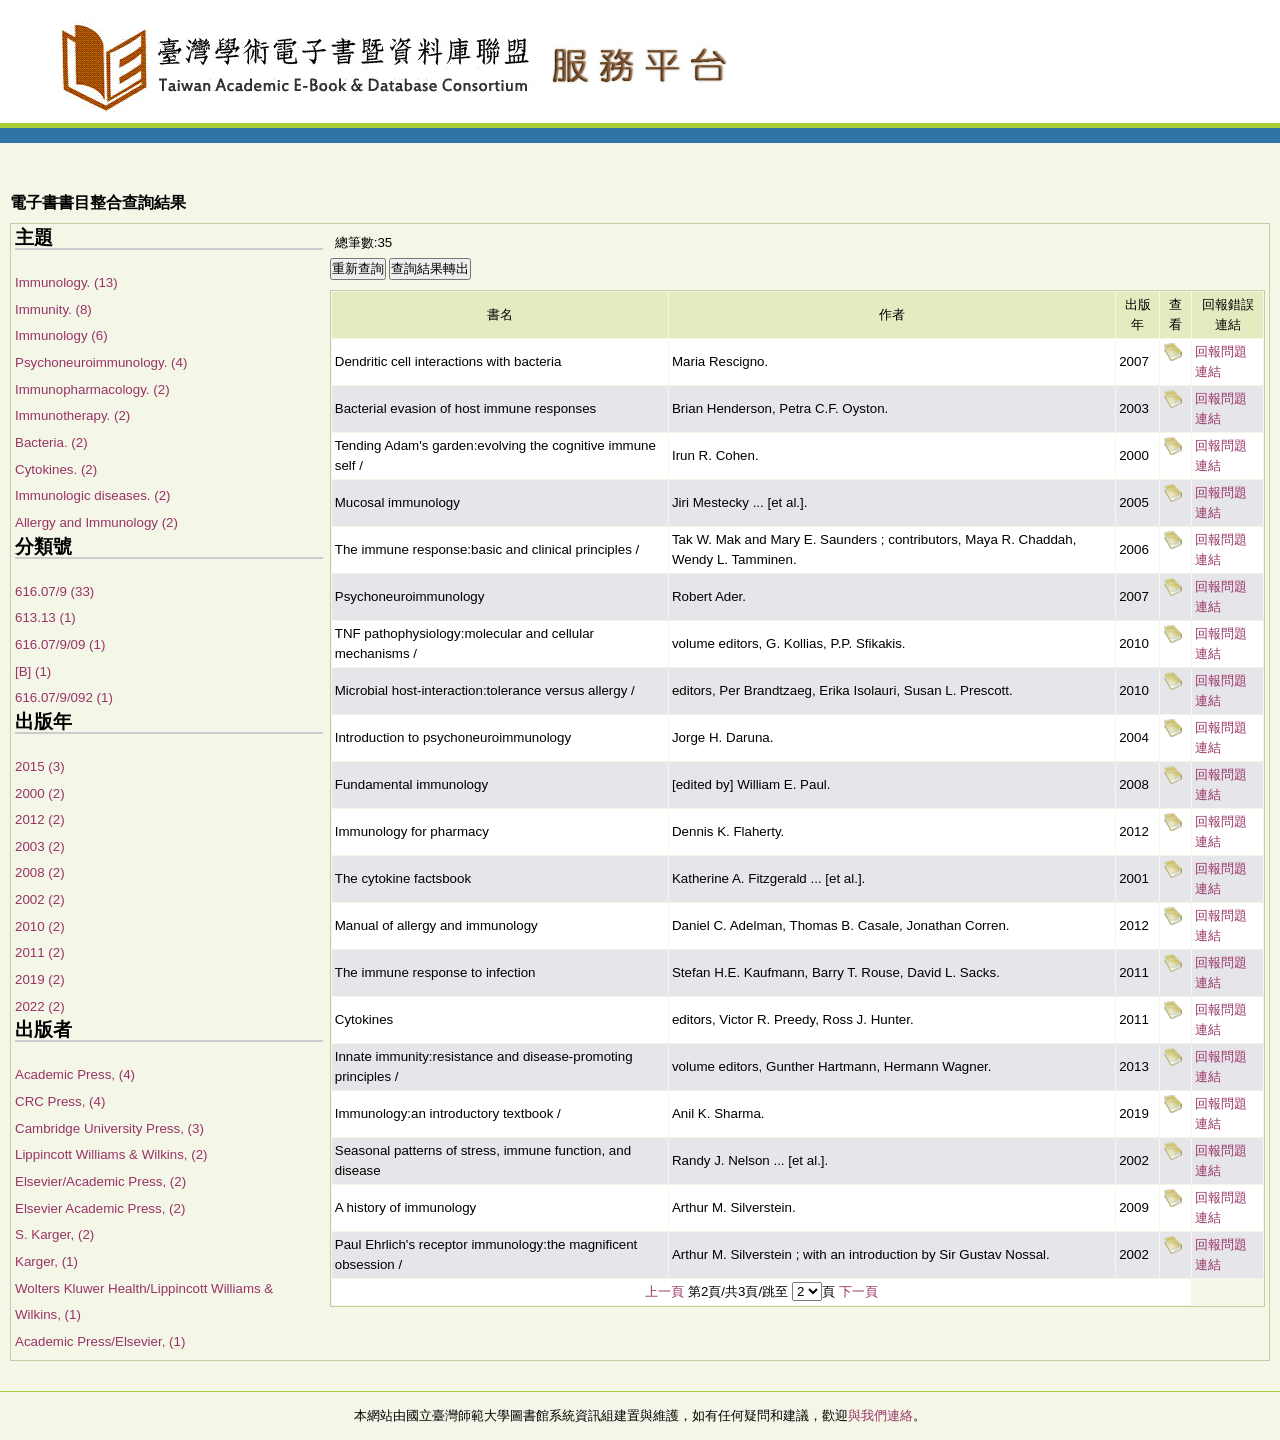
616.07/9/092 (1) (64, 697)
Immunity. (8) (53, 309)
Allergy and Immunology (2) (96, 522)
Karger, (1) (46, 1261)
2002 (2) (40, 899)
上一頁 (664, 1291)
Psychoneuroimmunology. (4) (101, 362)
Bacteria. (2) (51, 442)
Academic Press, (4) (75, 1074)
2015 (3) (40, 766)
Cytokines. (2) (56, 469)
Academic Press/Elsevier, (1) (100, 1341)
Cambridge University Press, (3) (109, 1128)
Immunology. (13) (66, 282)
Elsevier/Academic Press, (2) (100, 1181)
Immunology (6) (61, 335)
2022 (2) (40, 1006)
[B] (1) (33, 671)
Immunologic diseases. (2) (93, 495)
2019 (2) (40, 979)
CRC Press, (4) (60, 1101)
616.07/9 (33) (54, 591)
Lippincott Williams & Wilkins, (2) (111, 1154)
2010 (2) (40, 926)
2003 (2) (40, 846)
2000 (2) (40, 793)
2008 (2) (40, 872)
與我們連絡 (880, 1415)
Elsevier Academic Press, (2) (100, 1208)
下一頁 (858, 1291)
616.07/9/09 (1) (60, 644)
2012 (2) (40, 819)
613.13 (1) (45, 617)
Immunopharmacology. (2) (92, 389)
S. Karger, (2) (54, 1234)
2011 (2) (40, 952)
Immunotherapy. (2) (72, 415)
